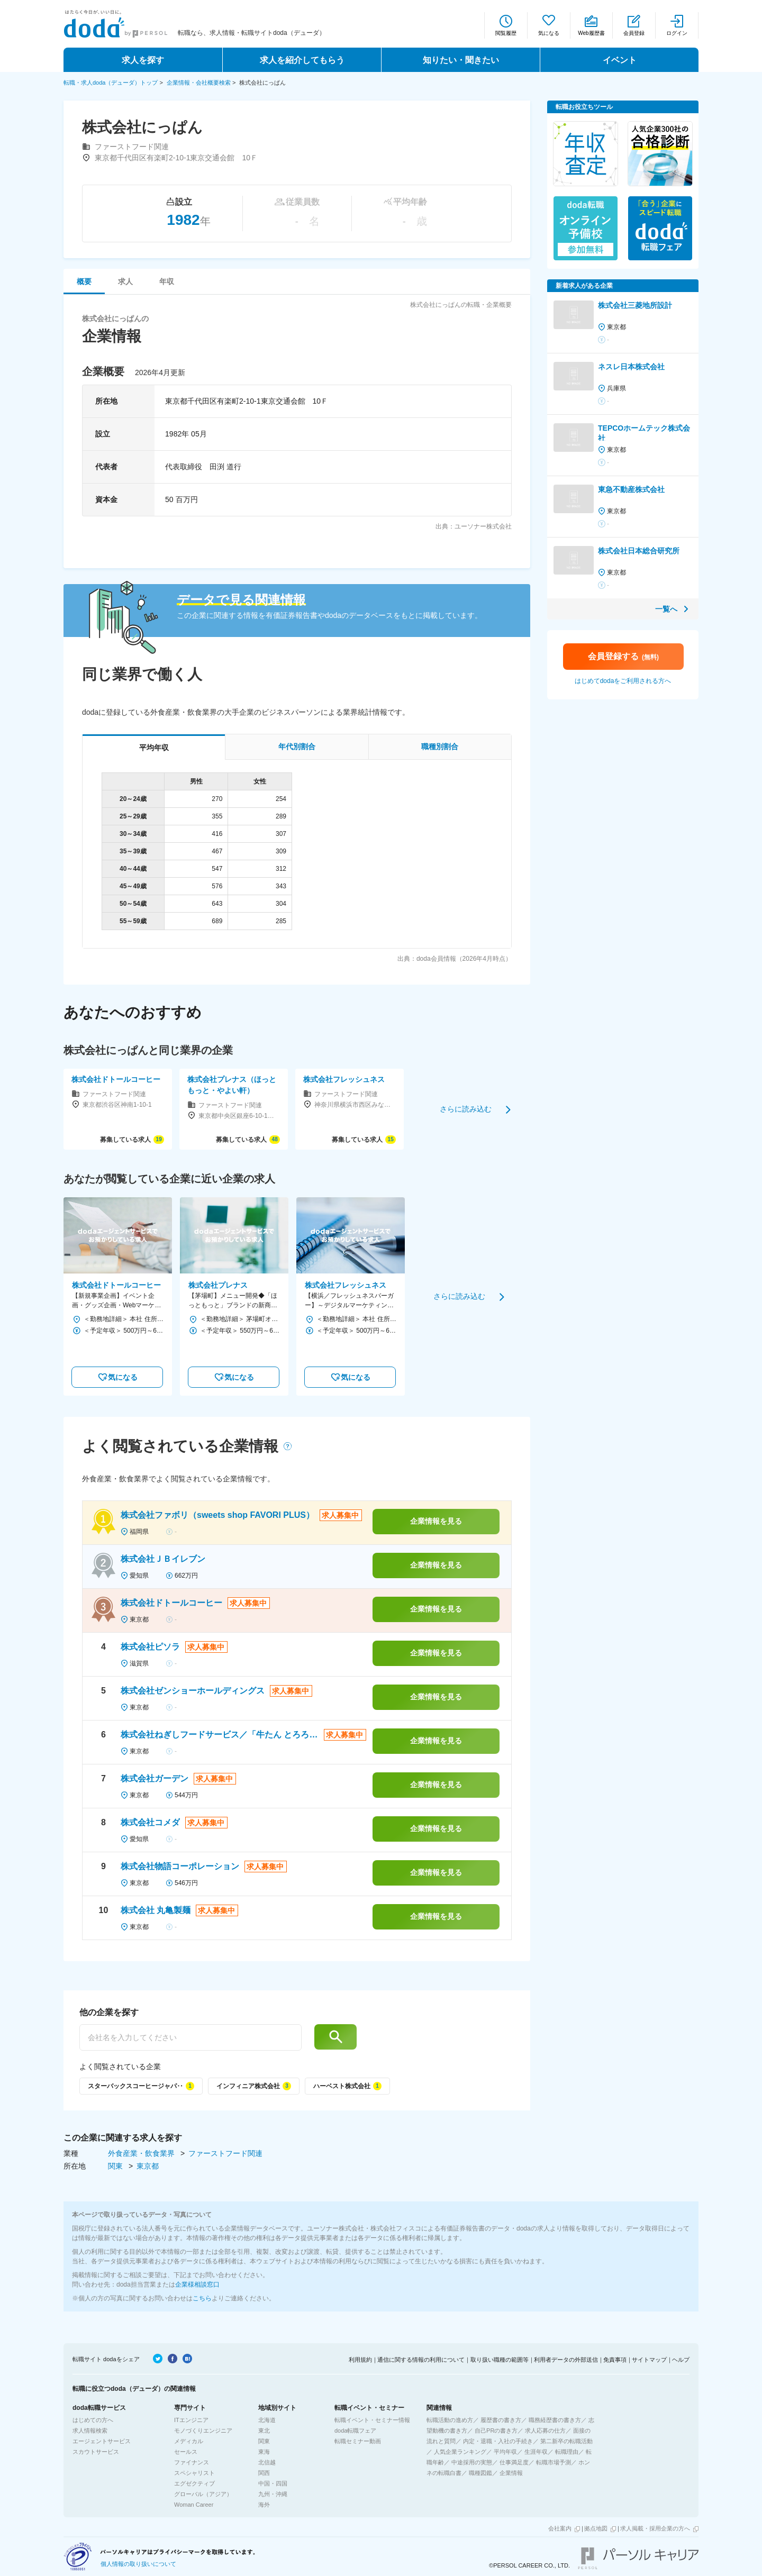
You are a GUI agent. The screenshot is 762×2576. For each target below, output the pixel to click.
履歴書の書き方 (500, 2420)
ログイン (676, 33)
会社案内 (560, 2528)
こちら (202, 2298)
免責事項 (615, 2359)
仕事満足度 (514, 2462)
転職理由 (566, 2451)
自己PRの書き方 (496, 2430)
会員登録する (623, 656)
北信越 (267, 2462)
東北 (264, 2430)
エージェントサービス (101, 2441)
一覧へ (666, 609)
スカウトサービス (95, 2451)
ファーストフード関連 (225, 2153)
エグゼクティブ (194, 2483)
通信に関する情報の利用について (421, 2359)
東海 (264, 2451)
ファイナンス (191, 2462)
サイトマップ (649, 2359)
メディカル (188, 2441)
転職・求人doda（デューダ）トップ (111, 82)
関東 (116, 2166)
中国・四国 (272, 2483)
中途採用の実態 (471, 2462)
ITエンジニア (191, 2420)
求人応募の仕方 (545, 2430)
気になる (548, 33)
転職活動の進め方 (450, 2420)
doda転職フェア (355, 2430)
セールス (185, 2451)
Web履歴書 (591, 33)
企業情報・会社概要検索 (199, 82)
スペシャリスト (194, 2473)
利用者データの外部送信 (566, 2359)
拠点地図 (595, 2528)
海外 (264, 2504)
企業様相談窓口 (197, 2284)
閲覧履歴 (505, 33)
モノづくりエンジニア (203, 2430)
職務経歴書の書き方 (555, 2420)
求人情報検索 (89, 2430)
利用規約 (360, 2359)
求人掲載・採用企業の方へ (655, 2528)
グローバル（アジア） (203, 2494)
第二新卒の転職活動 (566, 2441)
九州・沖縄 (272, 2494)
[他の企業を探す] (190, 2037)
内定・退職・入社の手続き (498, 2441)
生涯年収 (536, 2451)
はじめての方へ (92, 2420)
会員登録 (634, 33)
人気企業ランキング (460, 2451)
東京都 (148, 2166)
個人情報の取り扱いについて (138, 2564)
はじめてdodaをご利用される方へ (623, 681)
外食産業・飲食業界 (142, 2153)
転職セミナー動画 (357, 2441)
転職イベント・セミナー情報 (372, 2420)
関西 (264, 2473)
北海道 (267, 2420)
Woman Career (193, 2504)
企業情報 (511, 2473)
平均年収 (505, 2451)
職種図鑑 (480, 2473)
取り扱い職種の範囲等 (499, 2359)
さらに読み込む (466, 1109)
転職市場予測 (553, 2462)
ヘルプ (681, 2359)
